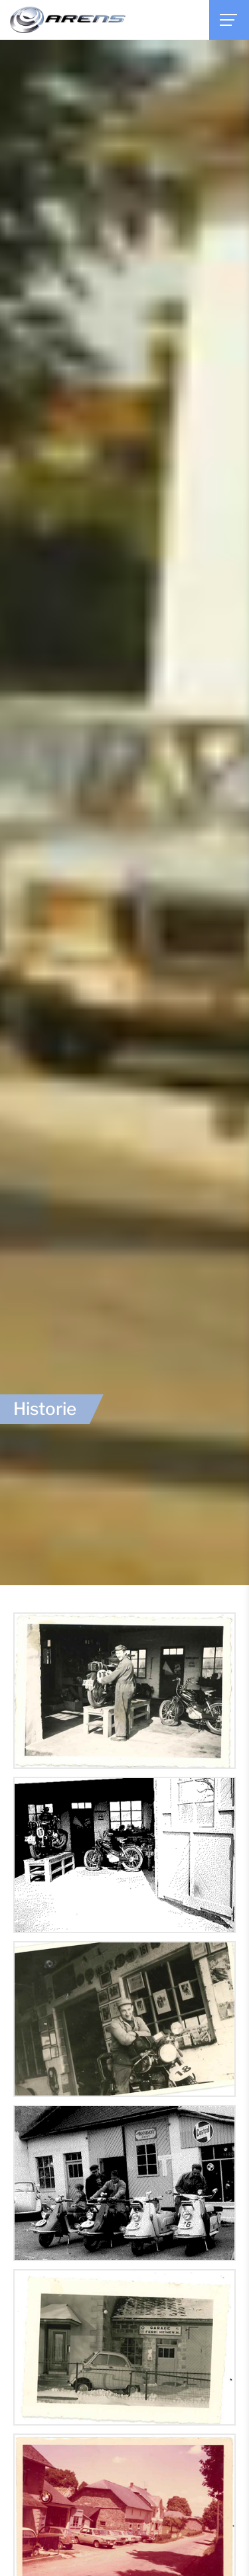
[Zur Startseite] (67, 20)
